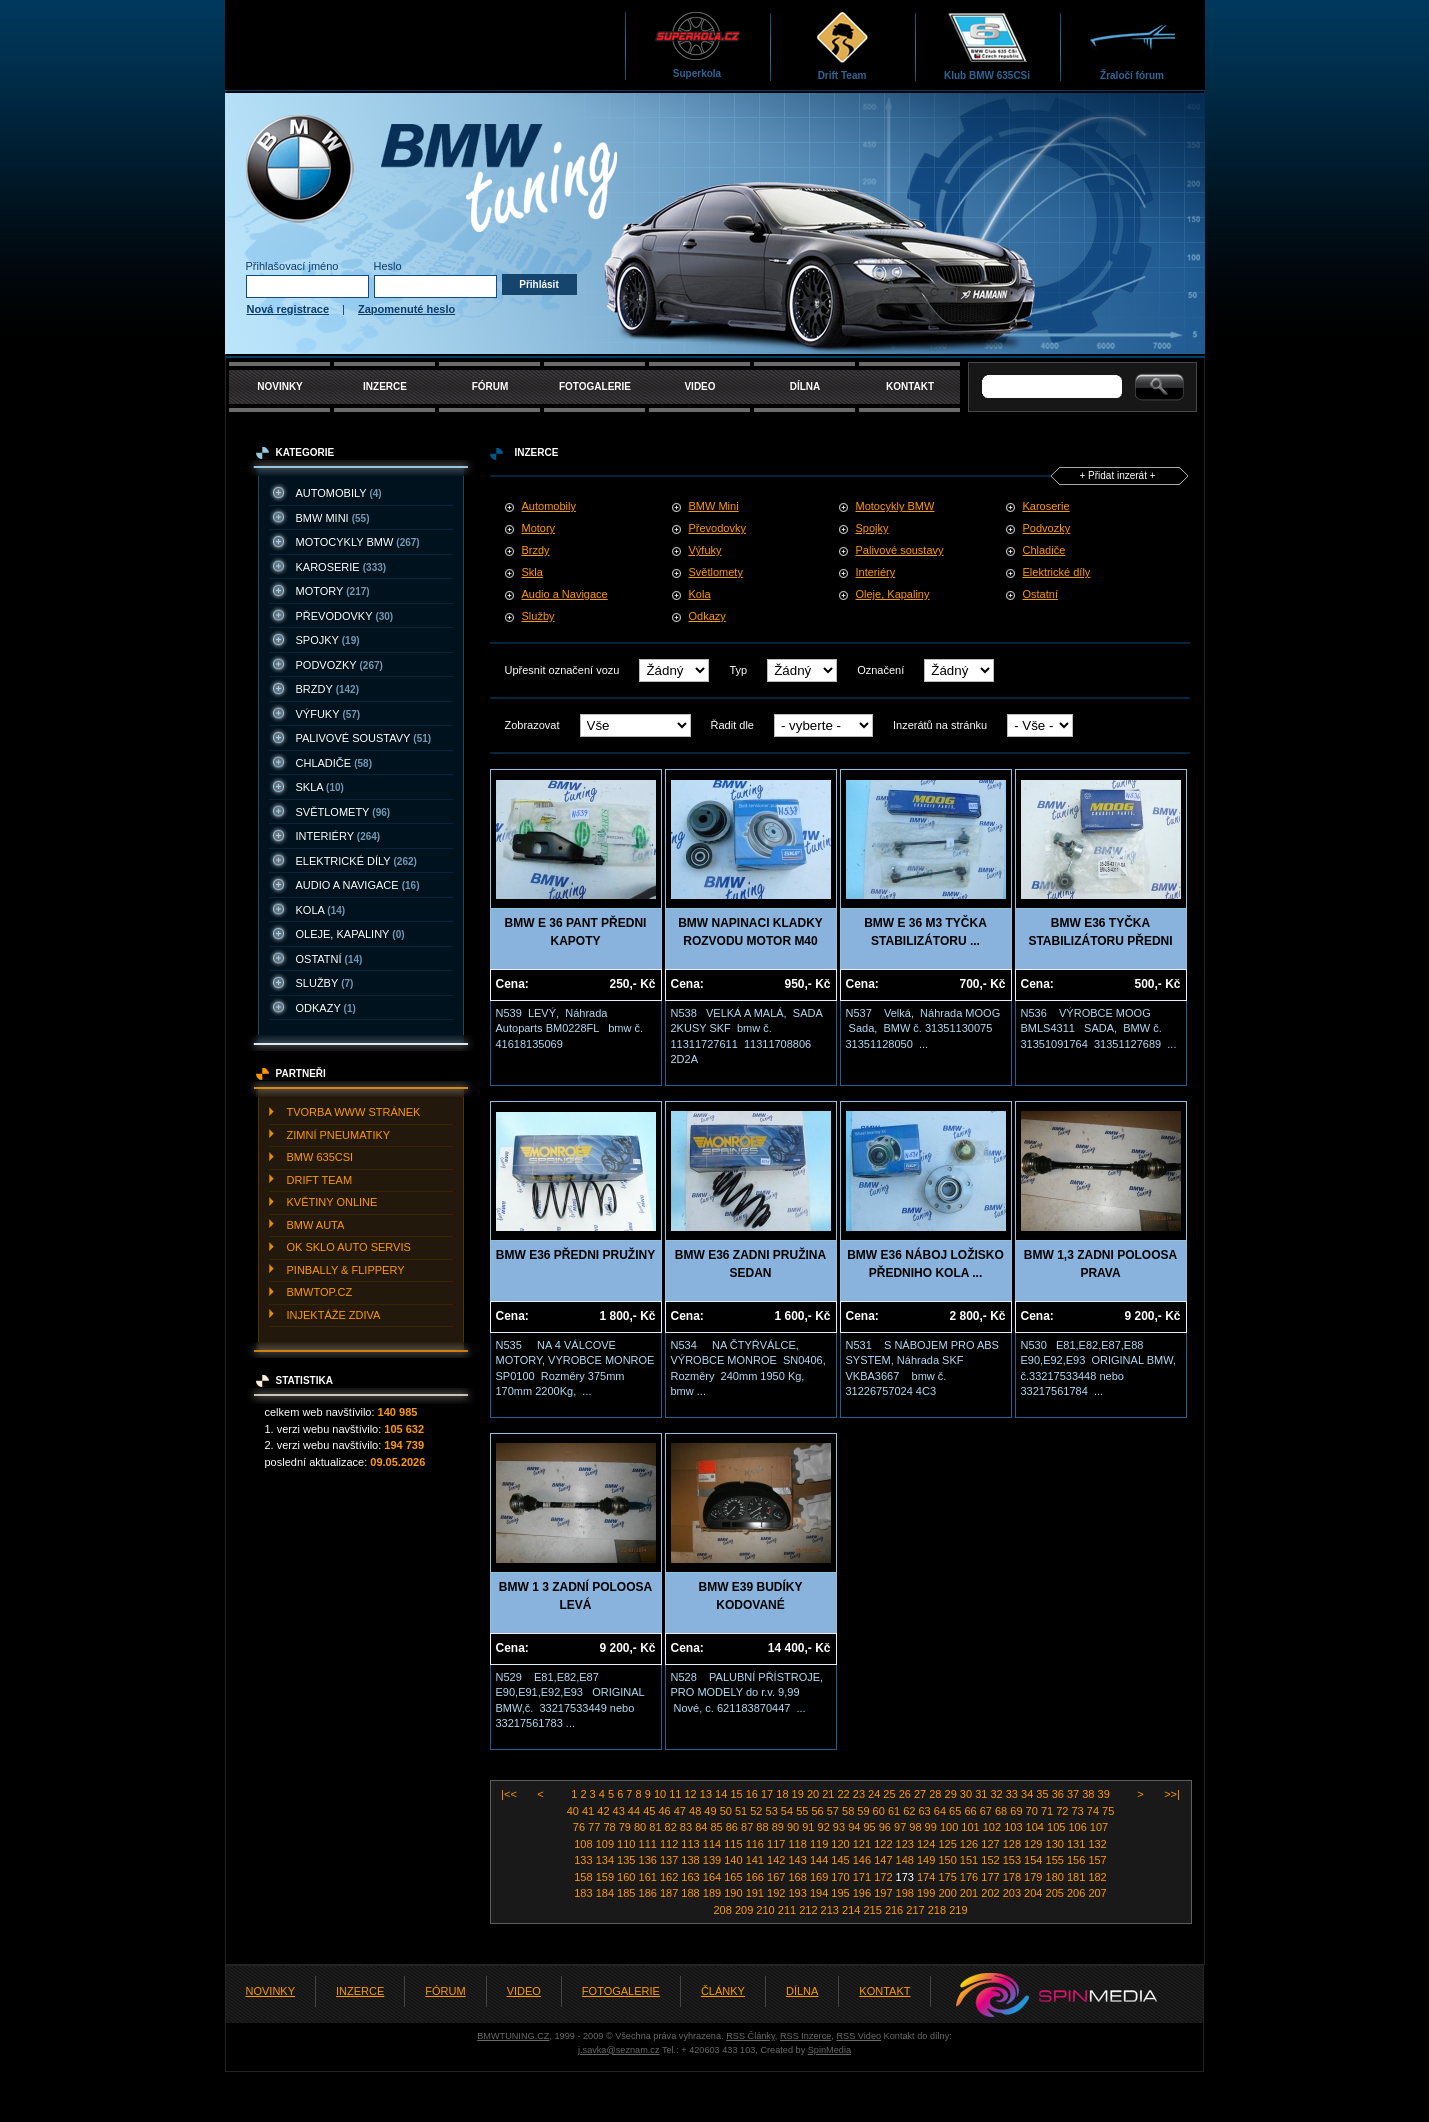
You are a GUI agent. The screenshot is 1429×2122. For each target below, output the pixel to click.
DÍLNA (805, 386)
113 (691, 1844)
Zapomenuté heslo (406, 309)
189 (713, 1893)
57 (834, 1811)
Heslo (388, 266)
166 (756, 1877)
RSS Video (858, 2036)
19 (799, 1794)
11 (676, 1794)
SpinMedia (829, 2050)
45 (650, 1811)
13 (707, 1794)
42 (604, 1811)
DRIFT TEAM (320, 1180)
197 (884, 1893)
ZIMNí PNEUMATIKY (339, 1135)
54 (788, 1811)
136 (649, 1860)
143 (798, 1860)
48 (696, 1811)
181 (1077, 1877)
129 (1034, 1844)
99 (932, 1827)
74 (1094, 1811)
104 (1036, 1827)
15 (737, 1794)
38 (1089, 1794)
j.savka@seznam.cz (619, 2050)
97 (901, 1827)
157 (1097, 1860)
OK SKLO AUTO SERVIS (349, 1247)
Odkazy (707, 616)
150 (948, 1860)
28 (936, 1794)
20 (814, 1794)
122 (884, 1844)
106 (1078, 1827)
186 (649, 1893)
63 (926, 1811)
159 (606, 1877)
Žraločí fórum (1132, 45)
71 (1048, 1811)
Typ (738, 670)
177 (991, 1877)
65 (956, 1811)
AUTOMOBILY (339, 493)
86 (733, 1827)
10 (661, 1794)
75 (1108, 1811)
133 (584, 1860)
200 (948, 1893)
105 (1057, 1827)
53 (773, 1811)
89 (779, 1827)
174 (927, 1877)
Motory (539, 528)
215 (873, 1910)
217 (916, 1910)
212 (809, 1910)
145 (841, 1860)
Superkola (697, 44)
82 (672, 1827)
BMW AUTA (316, 1225)
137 (670, 1860)
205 (1056, 1893)
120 (841, 1844)
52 (757, 1811)
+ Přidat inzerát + (1117, 475)
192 (777, 1893)
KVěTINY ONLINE (332, 1202)
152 (991, 1860)
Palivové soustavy (900, 550)
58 (849, 1811)
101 (971, 1827)
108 (584, 1844)
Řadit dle (732, 725)
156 (1077, 1860)
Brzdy (536, 550)
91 (809, 1827)
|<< (510, 1794)
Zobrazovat (532, 725)
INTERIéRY (338, 836)
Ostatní (1040, 594)
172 (884, 1877)
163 (691, 1877)
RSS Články (750, 2036)
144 (820, 1860)
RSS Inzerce (805, 2036)
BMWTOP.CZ (320, 1292)
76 (580, 1827)
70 (1033, 1811)
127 (991, 1844)
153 (1013, 1860)
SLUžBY (325, 983)
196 (863, 1893)
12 (692, 1794)
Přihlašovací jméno (292, 266)
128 (1013, 1844)
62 (910, 1811)
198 (906, 1893)
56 (818, 1811)
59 (864, 1811)
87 (748, 1827)
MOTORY (333, 591)
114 (713, 1844)
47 (681, 1811)
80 (641, 1827)
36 (1059, 1794)
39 (1104, 1794)
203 (1013, 1893)
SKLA (320, 787)
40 (574, 1811)
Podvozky (1047, 528)
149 (927, 1860)
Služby (538, 616)
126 (970, 1844)
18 (783, 1794)
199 (927, 1893)
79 (626, 1827)
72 (1063, 1811)
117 (777, 1844)
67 (987, 1811)
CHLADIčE (334, 763)
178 (1013, 1877)
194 (820, 1893)
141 (756, 1860)
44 (635, 1811)
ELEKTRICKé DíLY (356, 861)
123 (906, 1844)
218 (938, 1910)
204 (1034, 1893)
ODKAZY (326, 1008)
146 (863, 1860)
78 (610, 1827)
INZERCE (385, 386)
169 (820, 1877)
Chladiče (1044, 550)
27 (921, 1794)
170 (841, 1877)
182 (1097, 1877)
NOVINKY (280, 386)
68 (1002, 1811)
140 (734, 1860)
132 (1097, 1844)
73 (1078, 1811)
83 (687, 1827)
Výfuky (705, 550)
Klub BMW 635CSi (987, 45)
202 (991, 1893)
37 (1074, 1794)
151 (970, 1860)
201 (970, 1893)
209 (745, 1910)
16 (753, 1794)
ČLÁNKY (723, 1991)
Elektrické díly (1057, 572)
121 (863, 1844)
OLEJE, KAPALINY (350, 934)
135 (627, 1860)
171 (863, 1877)
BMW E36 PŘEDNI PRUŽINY (575, 1255)
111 (649, 1844)
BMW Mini (714, 506)
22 (844, 1794)
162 (670, 1877)
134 (606, 1860)
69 (1017, 1811)
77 (595, 1827)
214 (852, 1910)
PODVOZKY (339, 665)
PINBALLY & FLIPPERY (346, 1270)
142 (777, 1860)
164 (713, 1877)
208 (724, 1910)
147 (884, 1860)
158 (584, 1877)
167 (777, 1877)
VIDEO (699, 386)
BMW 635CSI (320, 1157)
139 (713, 1860)
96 (886, 1827)
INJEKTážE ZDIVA (334, 1315)
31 (982, 1794)
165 (734, 1877)
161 (649, 1877)
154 (1034, 1860)
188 (691, 1893)
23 (860, 1794)
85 (717, 1827)
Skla (532, 572)
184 (606, 1893)
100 (950, 1827)
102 (993, 1827)
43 (620, 1811)
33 (1013, 1794)
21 (829, 1794)
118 (798, 1844)
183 (584, 1893)
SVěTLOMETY (343, 812)
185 (627, 1893)
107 (1099, 1827)
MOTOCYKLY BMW (358, 542)
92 (825, 1827)
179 (1034, 1877)
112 (670, 1844)
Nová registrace (288, 309)
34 (1028, 1794)
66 (971, 1811)
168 (798, 1877)
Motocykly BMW (895, 506)
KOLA (321, 910)
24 (875, 1794)
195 (841, 1893)
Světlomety (716, 572)
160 (627, 1877)
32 (997, 1794)
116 (756, 1844)
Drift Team (842, 45)
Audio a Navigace (565, 594)
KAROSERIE (341, 567)
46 (665, 1811)
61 (895, 1811)
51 (742, 1811)
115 (734, 1844)
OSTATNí (329, 959)
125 (948, 1844)
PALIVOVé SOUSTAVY (364, 738)
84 (702, 1827)
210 (766, 1910)
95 (870, 1827)
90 (794, 1827)
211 (788, 1910)
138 (691, 1860)
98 (916, 1827)
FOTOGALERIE (595, 386)
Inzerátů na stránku (940, 725)
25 (890, 1794)
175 (948, 1877)
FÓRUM (490, 386)
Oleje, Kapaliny (893, 594)
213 (831, 1910)
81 (656, 1827)
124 (927, 1844)
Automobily (549, 506)
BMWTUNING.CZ (513, 2036)
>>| (1170, 1794)
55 (803, 1811)
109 (606, 1844)
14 (722, 1794)
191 (756, 1893)
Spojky (872, 528)
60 (880, 1811)
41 (589, 1811)
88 (763, 1827)
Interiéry (876, 572)
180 (1056, 1877)
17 (768, 1794)
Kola (700, 594)
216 (895, 1910)
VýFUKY (328, 714)
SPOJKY (328, 640)
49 (711, 1811)
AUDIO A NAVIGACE (358, 885)
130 (1056, 1844)
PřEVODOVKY (345, 616)
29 (952, 1794)
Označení (880, 670)
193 (798, 1893)
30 (967, 1794)
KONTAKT (910, 386)
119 (820, 1844)
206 (1077, 1893)
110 (627, 1844)
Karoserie (1046, 506)
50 (727, 1811)
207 (1097, 1893)
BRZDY (328, 689)
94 (855, 1827)
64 (941, 1811)
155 (1056, 1860)
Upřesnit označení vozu (562, 670)
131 (1077, 1844)
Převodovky (717, 528)
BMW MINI (333, 518)
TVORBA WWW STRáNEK (354, 1112)
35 (1043, 1794)
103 (1014, 1827)
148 (906, 1860)
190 (734, 1893)
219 (958, 1910)
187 (670, 1893)
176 (970, 1877)
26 (906, 1794)
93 (840, 1827)
